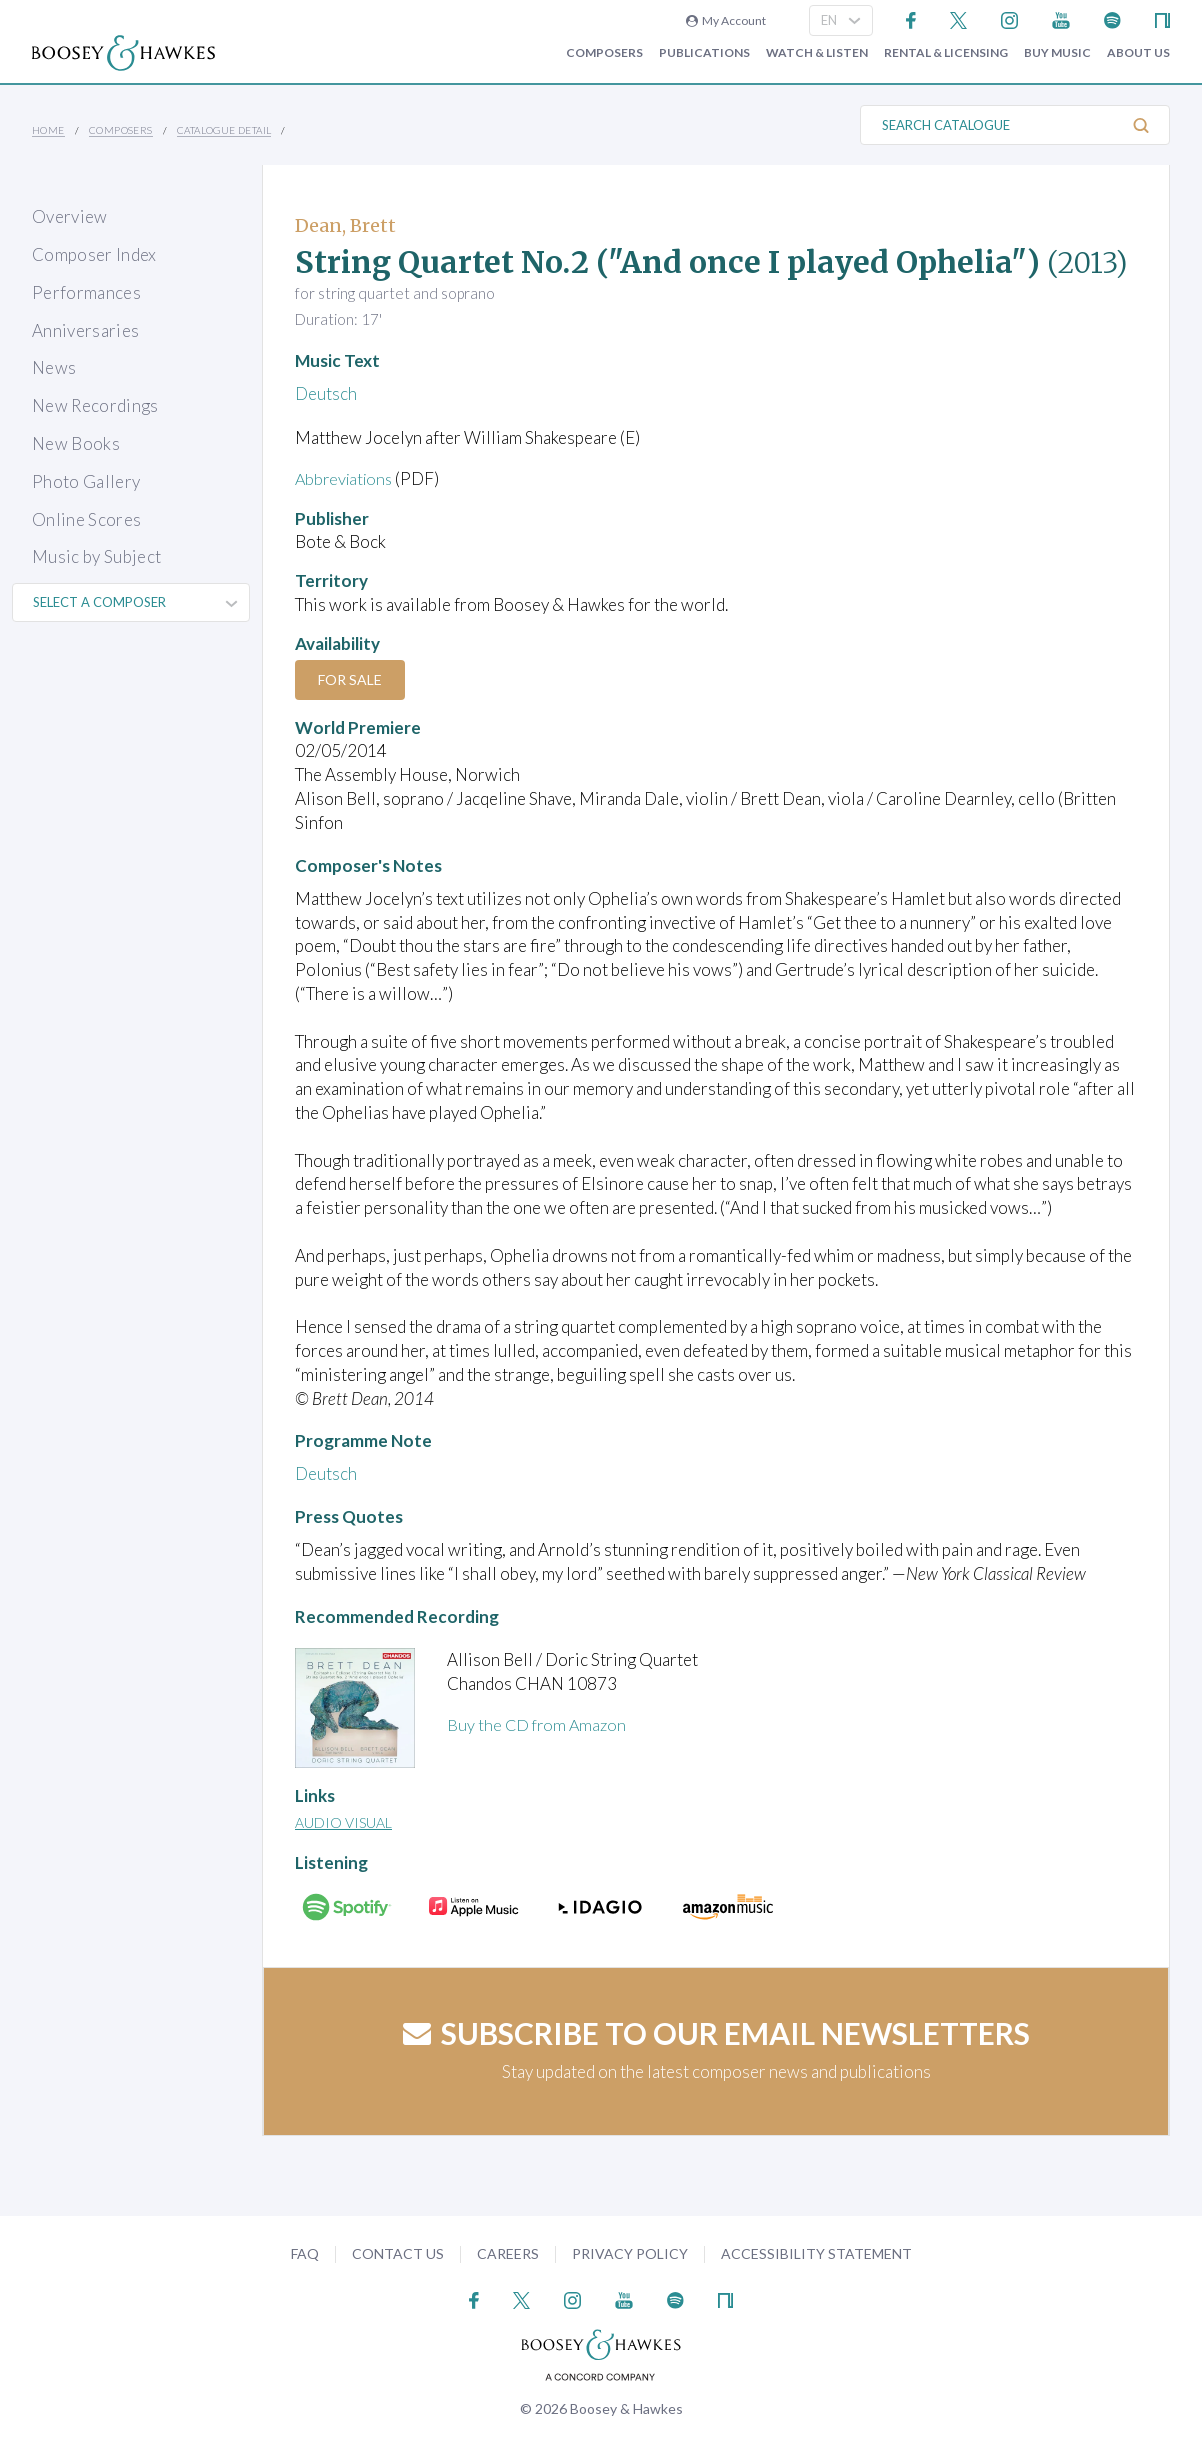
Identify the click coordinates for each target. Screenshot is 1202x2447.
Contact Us (398, 2253)
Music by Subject (96, 556)
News (54, 367)
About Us (1138, 53)
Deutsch (326, 393)
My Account (726, 20)
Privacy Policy (630, 2253)
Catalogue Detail (224, 130)
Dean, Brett (345, 225)
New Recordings (95, 405)
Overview (70, 216)
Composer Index (94, 254)
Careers (508, 2253)
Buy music (1057, 53)
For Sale (353, 679)
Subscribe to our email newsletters (716, 2033)
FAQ (305, 2253)
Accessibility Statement (816, 2253)
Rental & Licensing (946, 53)
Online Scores (86, 519)
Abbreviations (347, 478)
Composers (604, 53)
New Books (76, 443)
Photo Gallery (86, 481)
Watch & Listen (817, 53)
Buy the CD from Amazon (539, 1724)
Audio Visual (343, 1822)
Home (48, 130)
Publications (704, 53)
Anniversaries (85, 330)
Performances (86, 292)
